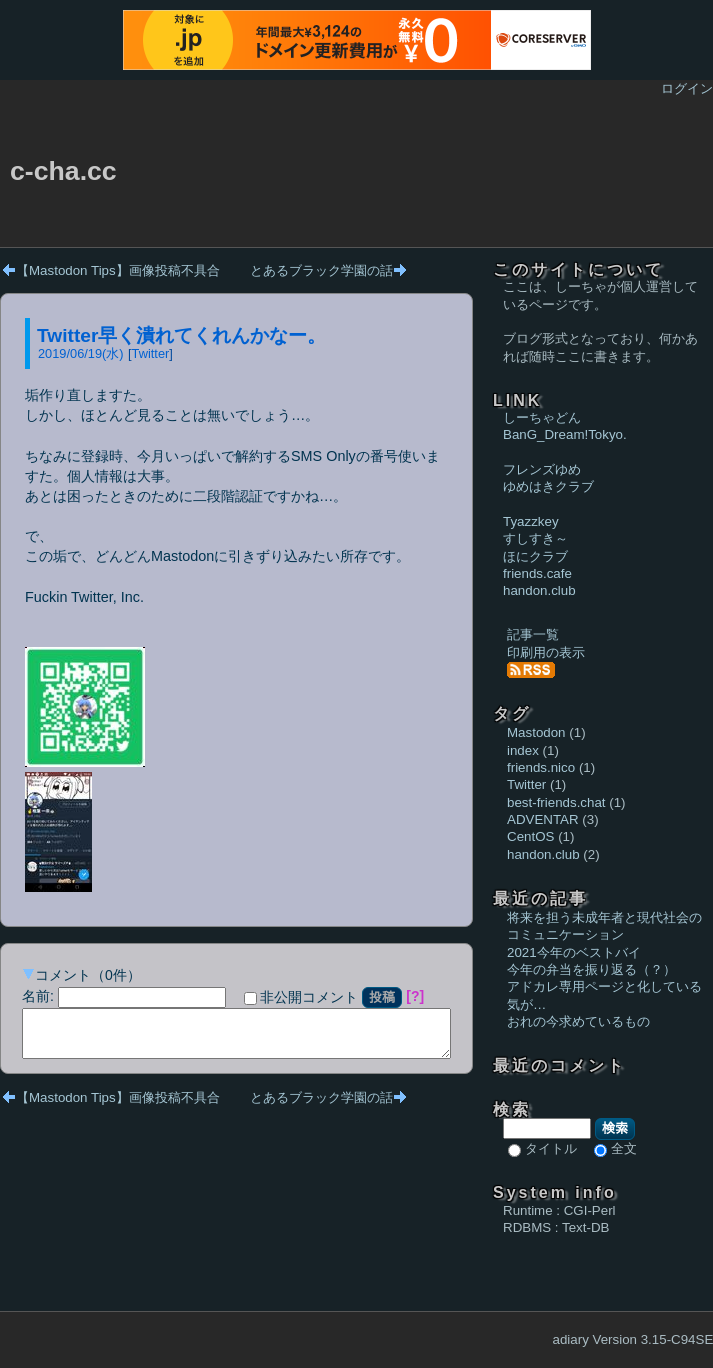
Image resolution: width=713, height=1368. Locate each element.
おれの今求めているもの (578, 1021)
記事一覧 (533, 634)
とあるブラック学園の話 (321, 270)
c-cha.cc (63, 171)
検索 (615, 1128)
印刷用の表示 (546, 652)
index (523, 750)
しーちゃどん (542, 417)
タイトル (551, 1148)
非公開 (301, 997)
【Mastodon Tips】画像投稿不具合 (118, 270)
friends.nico (541, 767)
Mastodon (536, 732)
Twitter (151, 353)
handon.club (539, 590)
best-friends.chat (556, 802)
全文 (624, 1148)
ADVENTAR (543, 819)
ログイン (687, 88)
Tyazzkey (531, 521)
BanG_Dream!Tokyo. (565, 434)
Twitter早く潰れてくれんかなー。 (181, 335)
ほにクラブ (535, 556)
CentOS (530, 836)
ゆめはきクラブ (548, 486)
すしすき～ (535, 538)
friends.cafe (537, 573)
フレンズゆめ (542, 469)
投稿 (382, 997)
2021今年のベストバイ (574, 952)
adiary (571, 1339)
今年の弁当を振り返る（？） (591, 969)
